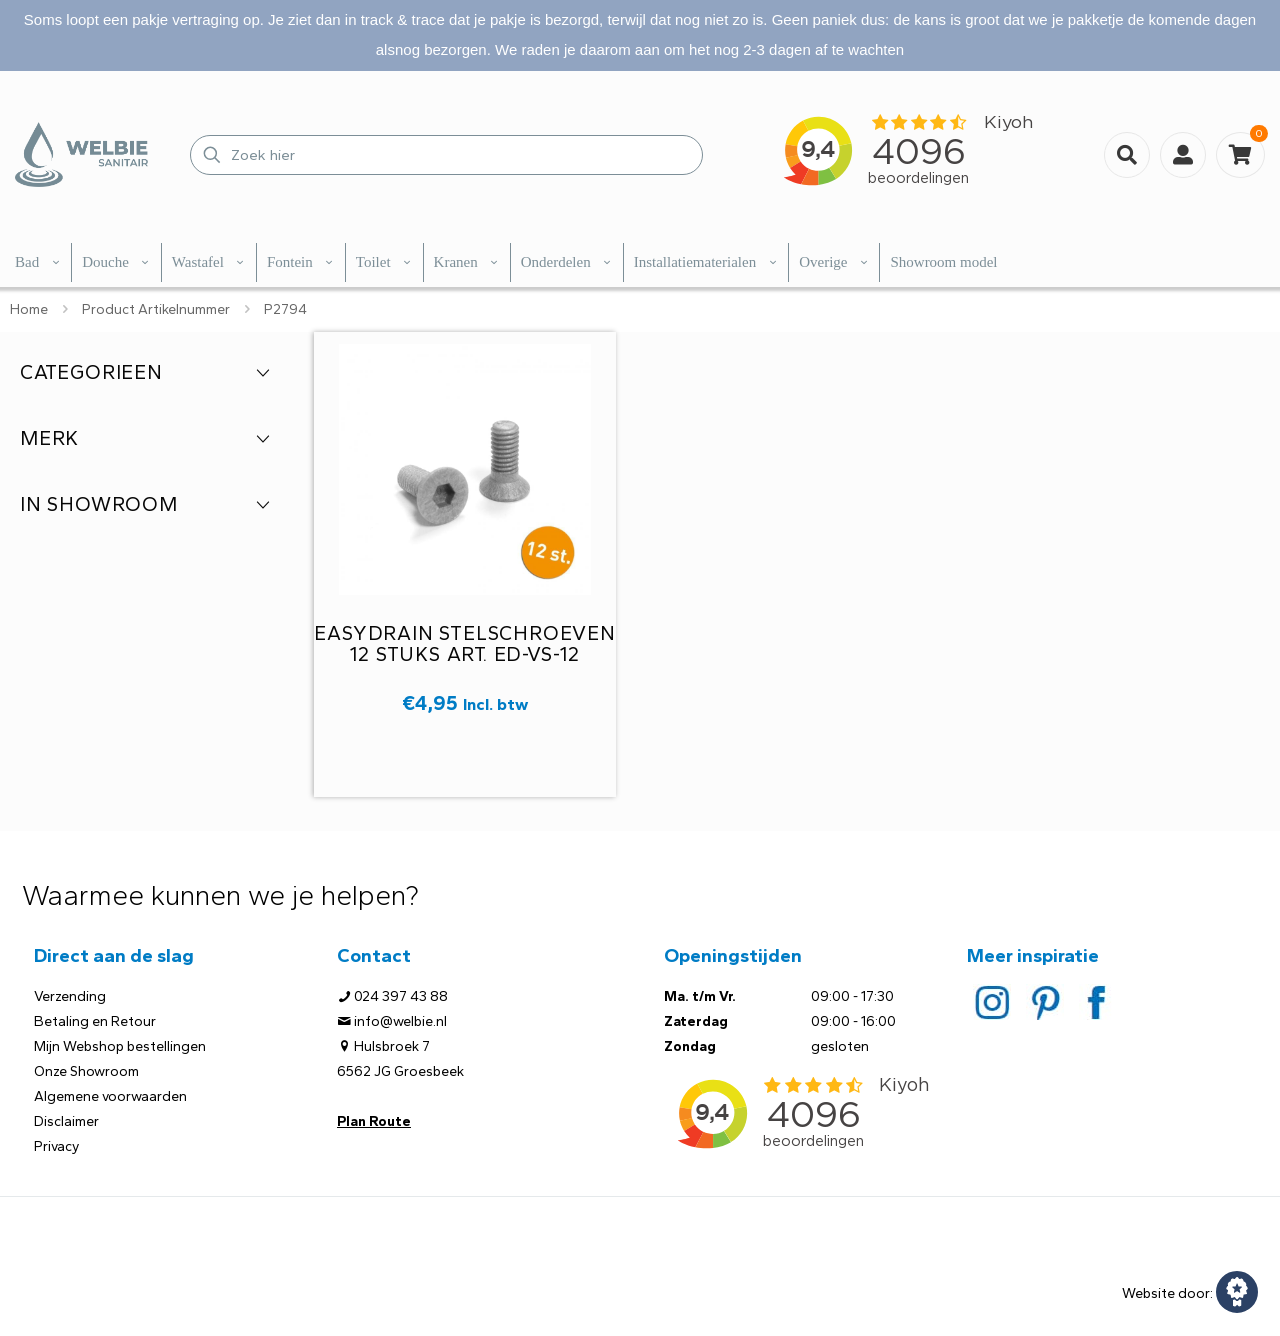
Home (29, 309)
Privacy (56, 1146)
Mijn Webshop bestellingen (120, 1046)
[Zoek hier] (446, 155)
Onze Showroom (86, 1071)
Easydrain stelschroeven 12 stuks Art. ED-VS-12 (464, 643)
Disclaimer (66, 1121)
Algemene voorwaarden (110, 1096)
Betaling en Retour (95, 1021)
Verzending (70, 996)
